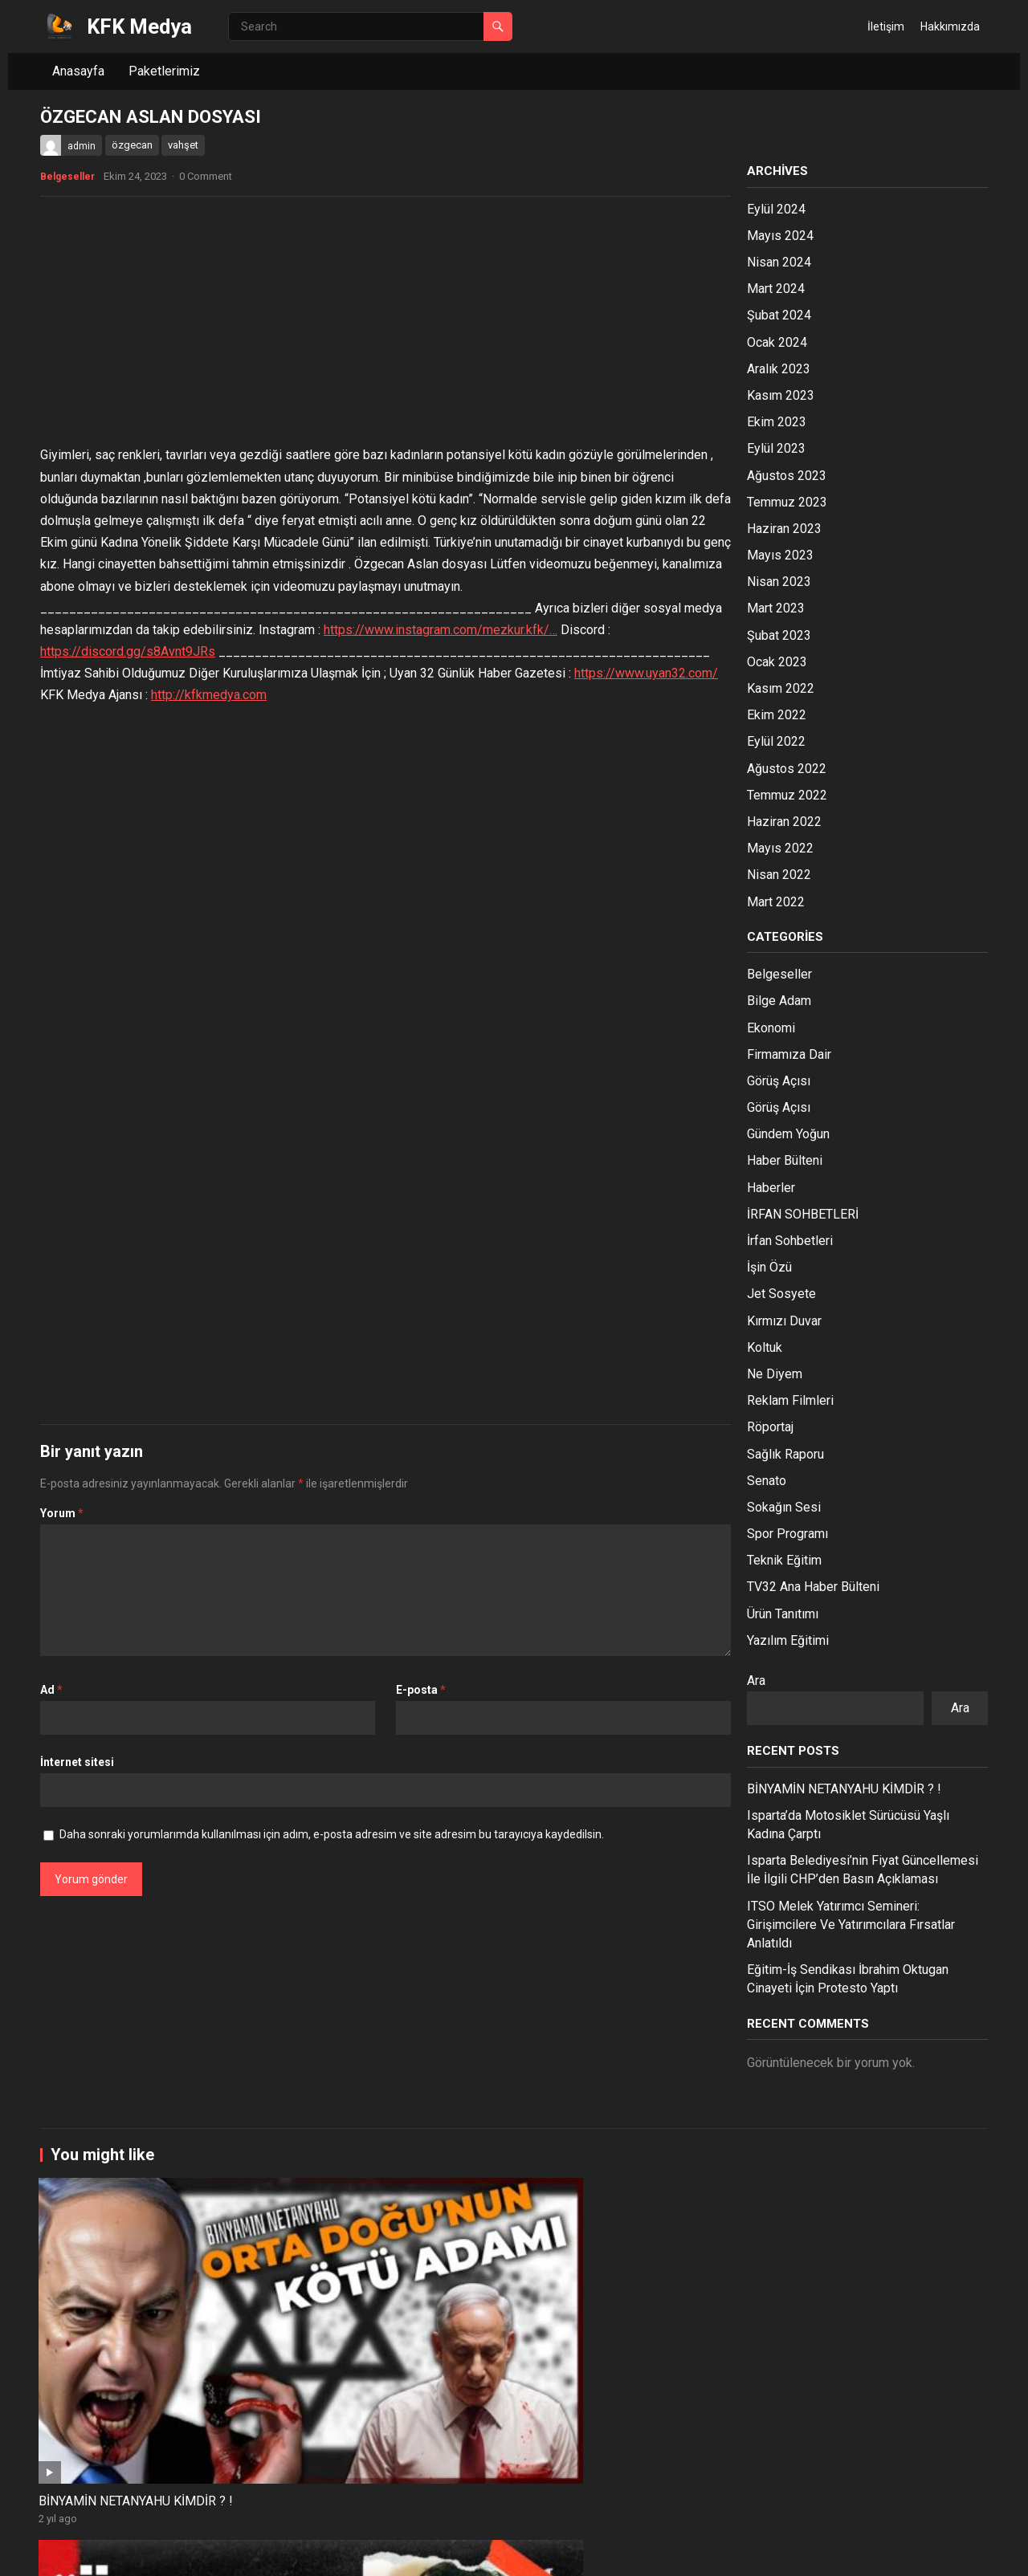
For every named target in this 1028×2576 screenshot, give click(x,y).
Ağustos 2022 (786, 768)
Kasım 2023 (780, 395)
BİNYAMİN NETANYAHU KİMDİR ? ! (844, 1789)
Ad (51, 1689)
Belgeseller (67, 176)
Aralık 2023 (778, 368)
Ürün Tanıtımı (782, 1614)
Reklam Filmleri (790, 1400)
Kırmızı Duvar (784, 1321)
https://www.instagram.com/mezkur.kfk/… (440, 629)
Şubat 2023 (779, 635)
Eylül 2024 (776, 209)
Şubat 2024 (779, 315)
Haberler (771, 1187)
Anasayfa (78, 71)
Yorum (62, 1513)
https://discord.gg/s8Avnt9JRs (127, 651)
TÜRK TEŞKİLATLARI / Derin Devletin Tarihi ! (884, 2482)
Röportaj (770, 1427)
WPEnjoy (258, 2552)
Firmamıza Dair (789, 1054)
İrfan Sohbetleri (790, 1240)
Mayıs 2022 (780, 848)
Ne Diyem (774, 1374)
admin (81, 146)
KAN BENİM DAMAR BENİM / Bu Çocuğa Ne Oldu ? (705, 2482)
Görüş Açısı (778, 1081)
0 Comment (205, 176)
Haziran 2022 (784, 821)
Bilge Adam (779, 1000)
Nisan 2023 (779, 581)
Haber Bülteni (784, 1160)
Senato (766, 1480)
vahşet (183, 145)
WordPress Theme (179, 2552)
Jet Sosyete (781, 1293)
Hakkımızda (950, 26)
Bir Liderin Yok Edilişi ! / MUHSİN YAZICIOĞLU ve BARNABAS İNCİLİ (110, 2490)
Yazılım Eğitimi (788, 1640)
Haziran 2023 (784, 528)
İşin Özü (769, 1267)
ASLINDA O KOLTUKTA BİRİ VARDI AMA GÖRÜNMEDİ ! (691, 2306)
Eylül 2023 (776, 448)
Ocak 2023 (777, 661)
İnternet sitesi (77, 1762)
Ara (756, 1680)
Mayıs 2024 (780, 235)
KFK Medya (139, 26)
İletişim (885, 26)
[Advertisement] (385, 325)
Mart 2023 (776, 608)
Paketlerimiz (164, 71)
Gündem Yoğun (788, 1133)
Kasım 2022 (780, 688)
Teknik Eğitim (784, 1560)
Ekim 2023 (776, 421)
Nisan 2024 (779, 262)
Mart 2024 (776, 288)
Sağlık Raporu (785, 1454)
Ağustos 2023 (786, 475)
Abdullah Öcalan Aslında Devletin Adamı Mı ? (298, 2306)
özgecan (132, 145)
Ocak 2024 (777, 342)
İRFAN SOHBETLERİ (803, 1214)
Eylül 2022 (776, 741)
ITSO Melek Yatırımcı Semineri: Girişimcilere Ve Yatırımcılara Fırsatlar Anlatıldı (851, 1924)
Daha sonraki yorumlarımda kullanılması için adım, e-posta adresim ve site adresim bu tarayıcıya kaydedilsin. (331, 1834)
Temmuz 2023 (787, 502)
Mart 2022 (776, 902)
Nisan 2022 (779, 874)
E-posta (421, 1689)
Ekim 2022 (776, 714)
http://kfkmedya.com (209, 694)
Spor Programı (787, 1533)
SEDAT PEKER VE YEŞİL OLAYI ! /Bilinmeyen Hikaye (512, 2306)
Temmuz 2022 (787, 795)
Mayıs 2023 (780, 555)
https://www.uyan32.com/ (646, 673)
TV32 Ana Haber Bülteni (813, 1586)
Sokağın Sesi (784, 1507)
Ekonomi (771, 1028)
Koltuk (764, 1347)
